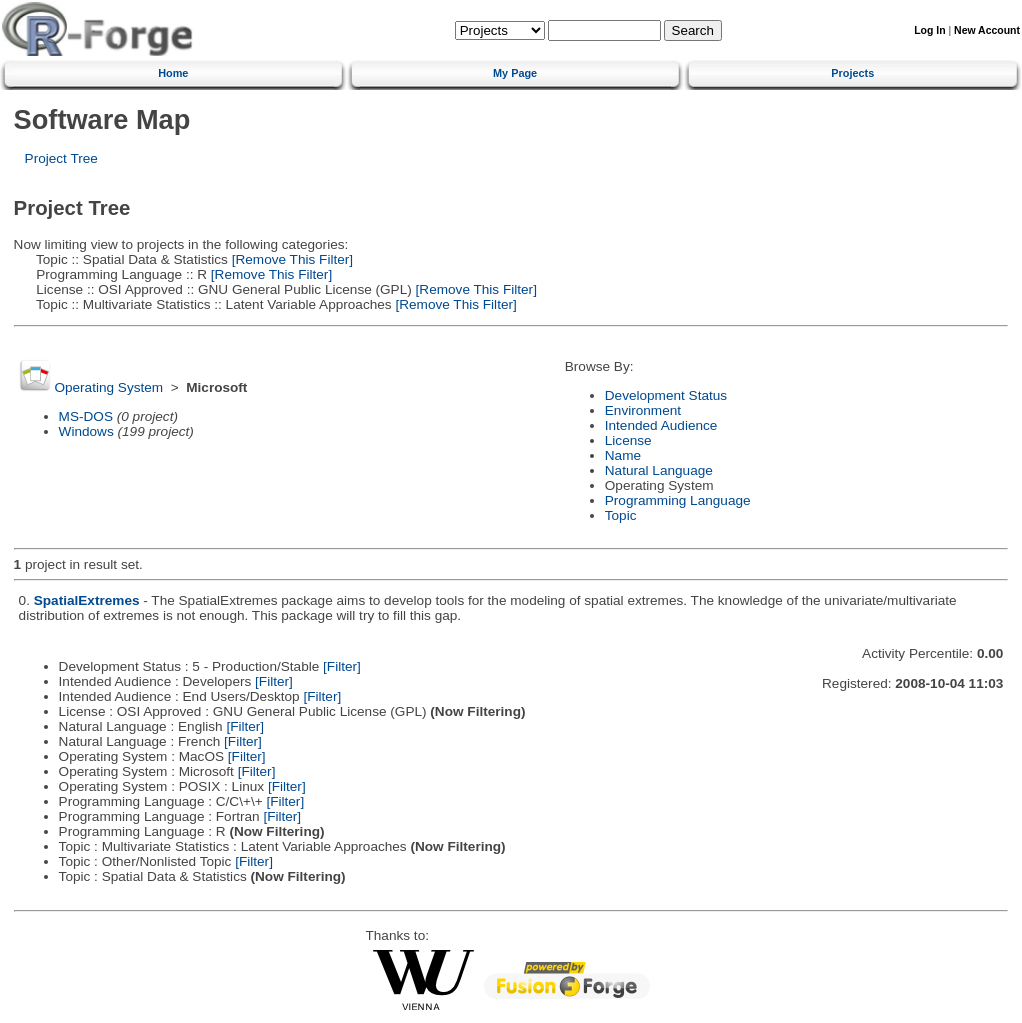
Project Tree (61, 158)
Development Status (666, 395)
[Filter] (342, 666)
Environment (643, 410)
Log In (929, 30)
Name (623, 455)
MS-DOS (86, 416)
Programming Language (678, 500)
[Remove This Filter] (290, 259)
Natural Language (659, 470)
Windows (86, 431)
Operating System (108, 387)
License (628, 440)
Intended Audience (661, 425)
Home (173, 73)
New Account (987, 30)
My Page (515, 73)
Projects (852, 73)
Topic (621, 515)
